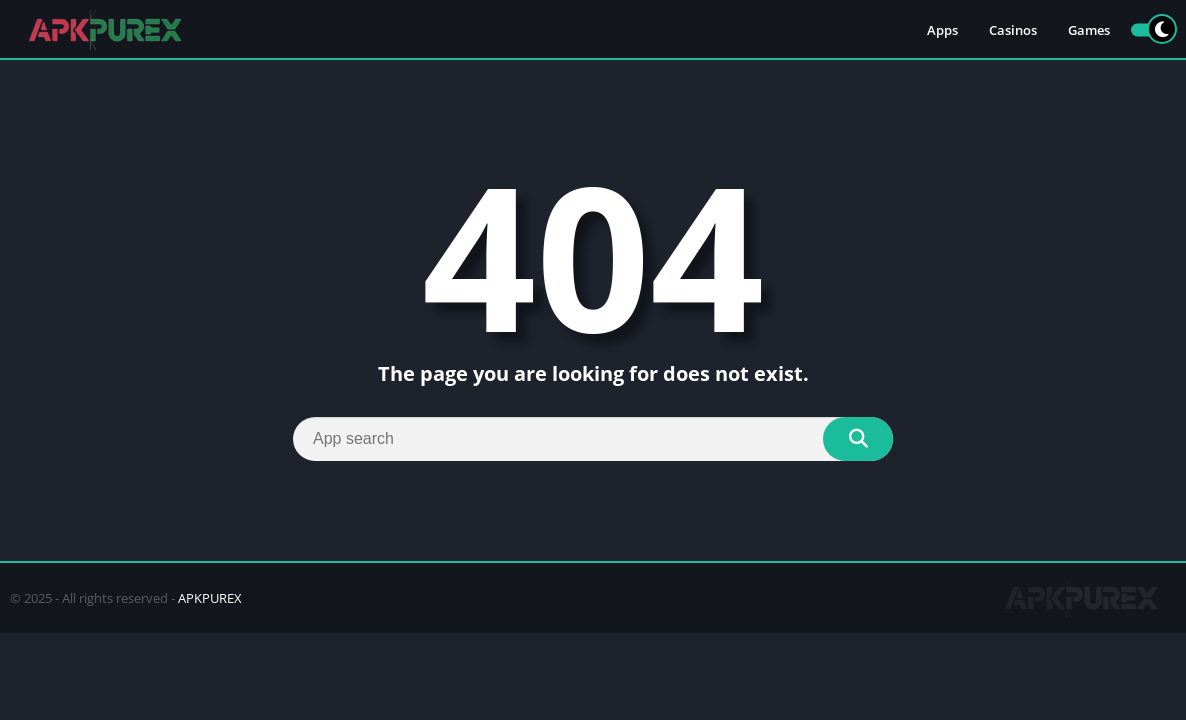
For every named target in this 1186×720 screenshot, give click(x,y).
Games (1089, 30)
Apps (942, 30)
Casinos (1013, 30)
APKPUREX (210, 598)
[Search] (593, 439)
